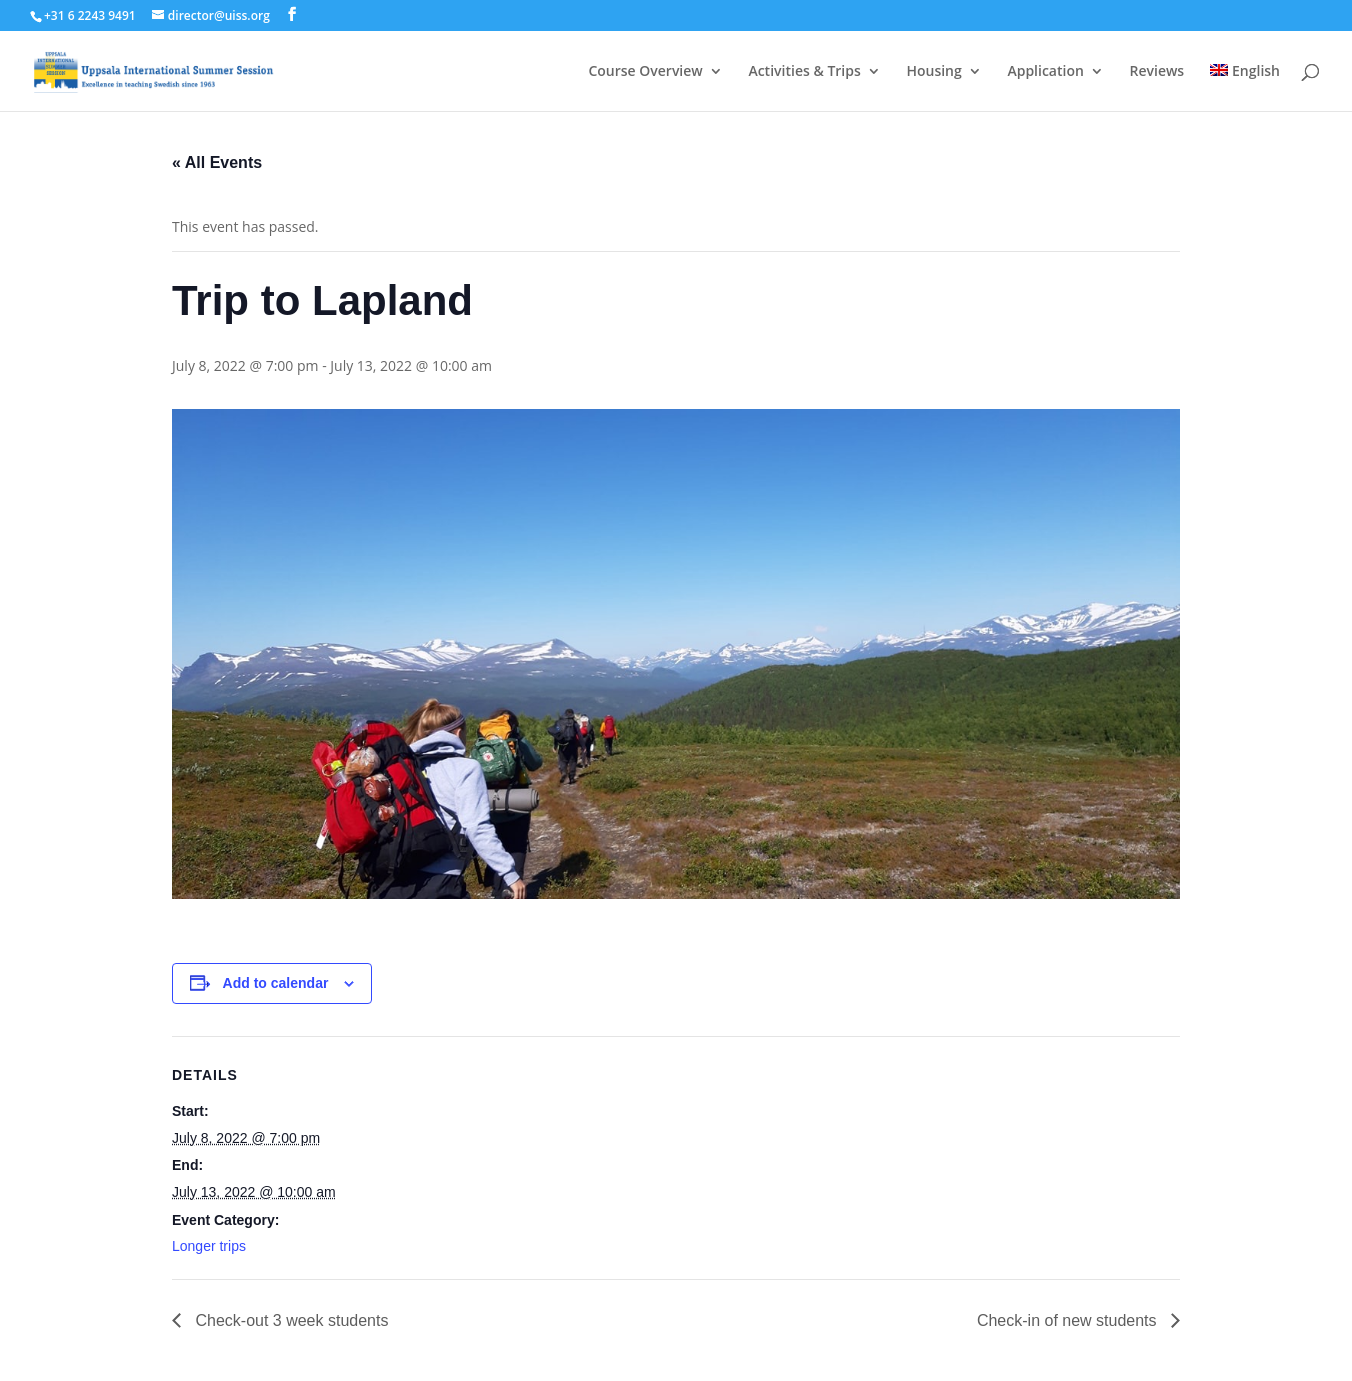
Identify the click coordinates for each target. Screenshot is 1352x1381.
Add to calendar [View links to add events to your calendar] (276, 983)
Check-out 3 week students (289, 1320)
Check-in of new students (1069, 1320)
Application (1045, 72)
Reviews (1157, 72)
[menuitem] (1245, 87)
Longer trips (209, 1246)
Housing (933, 72)
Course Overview (645, 72)
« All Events (217, 162)
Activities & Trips (804, 72)
